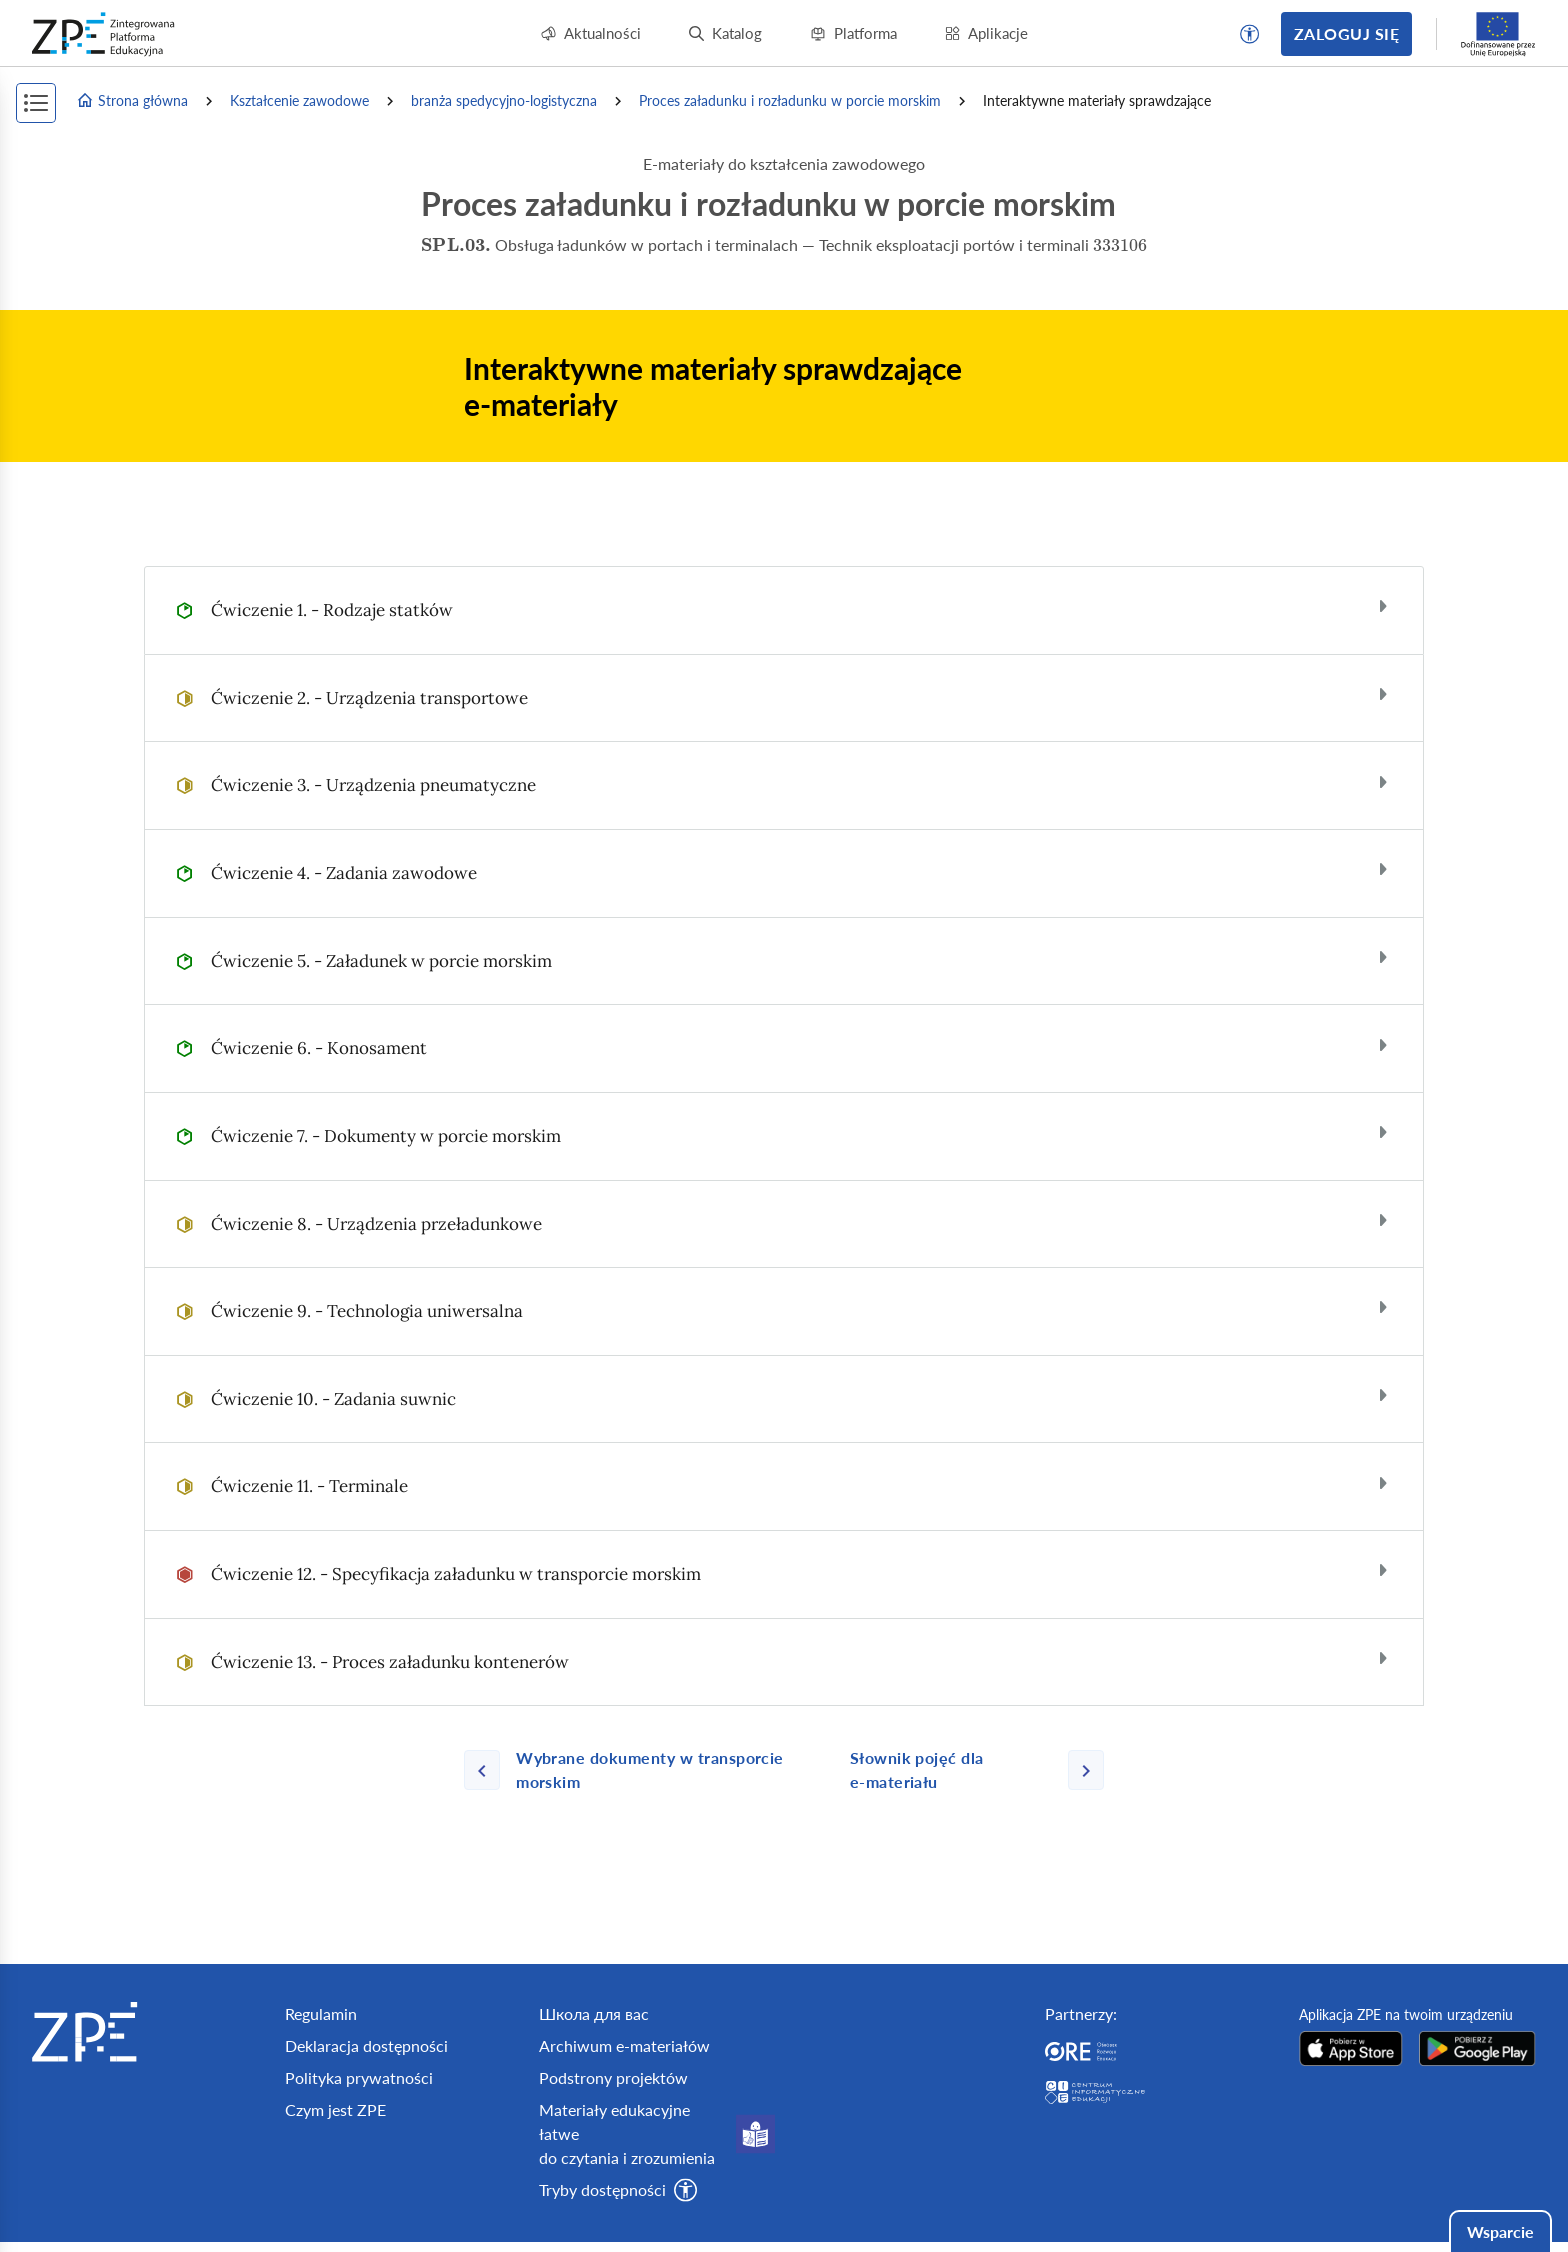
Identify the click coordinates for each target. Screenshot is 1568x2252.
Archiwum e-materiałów (624, 2045)
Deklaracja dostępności (366, 2045)
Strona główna (132, 101)
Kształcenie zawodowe (299, 100)
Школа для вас (594, 2013)
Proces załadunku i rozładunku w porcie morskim (790, 100)
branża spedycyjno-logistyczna (504, 100)
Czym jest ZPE (335, 2109)
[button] (1250, 34)
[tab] (784, 610)
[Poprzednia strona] (649, 1770)
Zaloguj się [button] (1346, 33)
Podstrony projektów (613, 2077)
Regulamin (321, 2013)
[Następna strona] (969, 1770)
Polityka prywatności (359, 2077)
